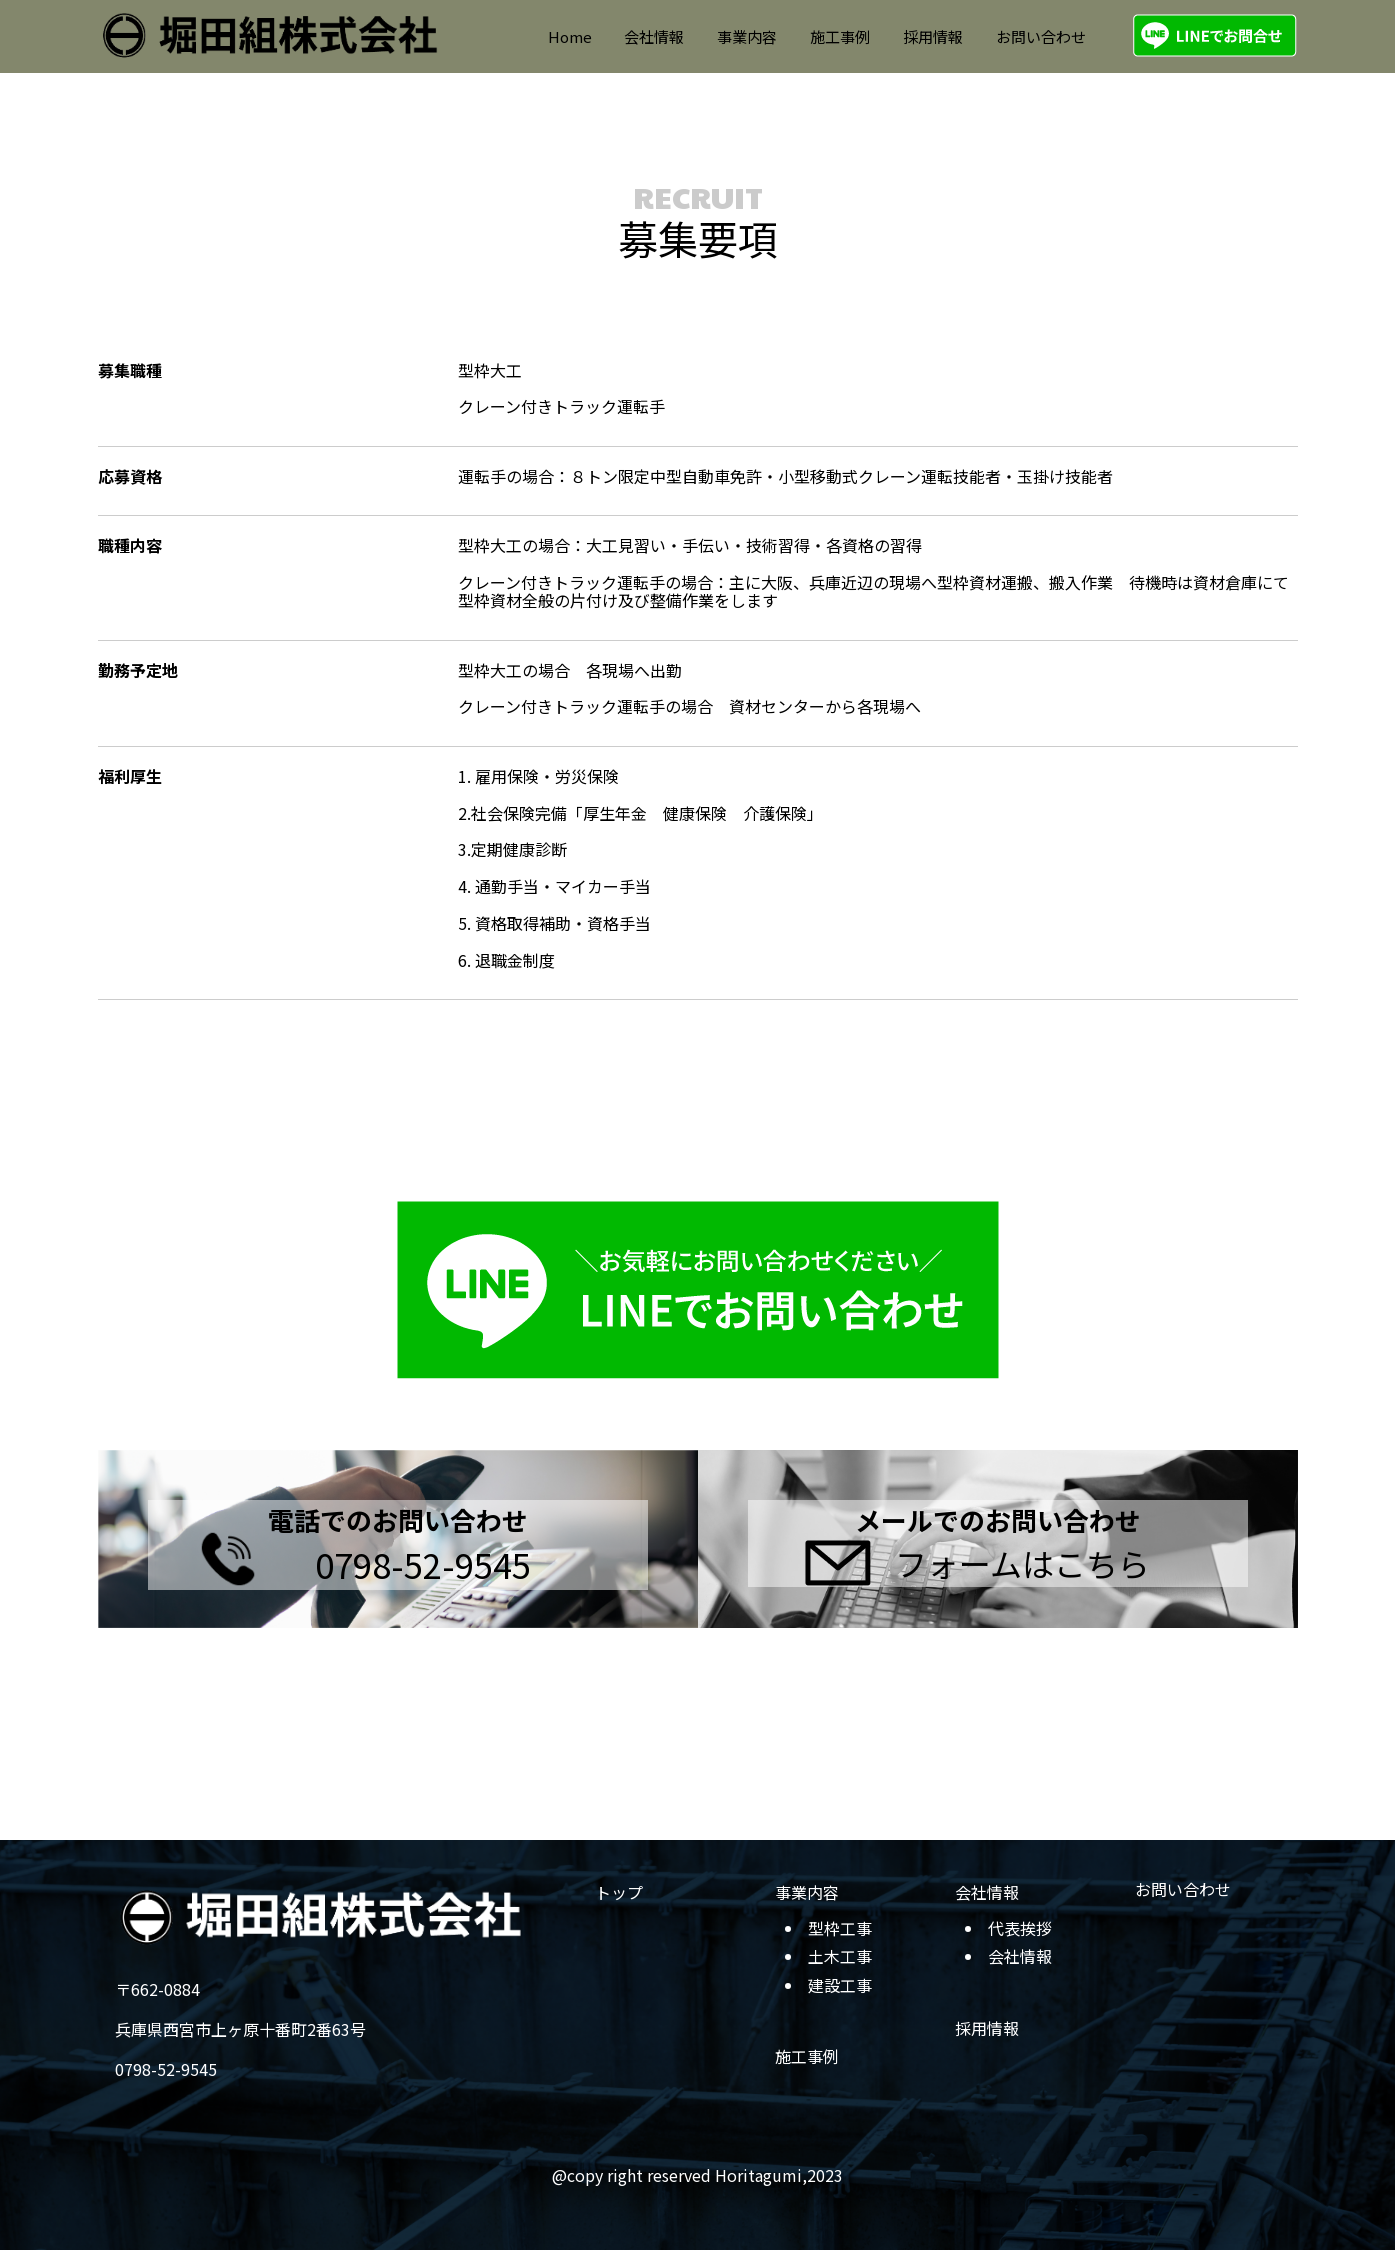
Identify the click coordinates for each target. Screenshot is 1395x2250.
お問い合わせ (1041, 36)
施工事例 (840, 36)
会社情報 (654, 36)
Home (570, 36)
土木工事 (840, 1956)
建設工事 (840, 1985)
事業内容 (747, 36)
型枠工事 (840, 1928)
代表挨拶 (1020, 1928)
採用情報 (933, 36)
